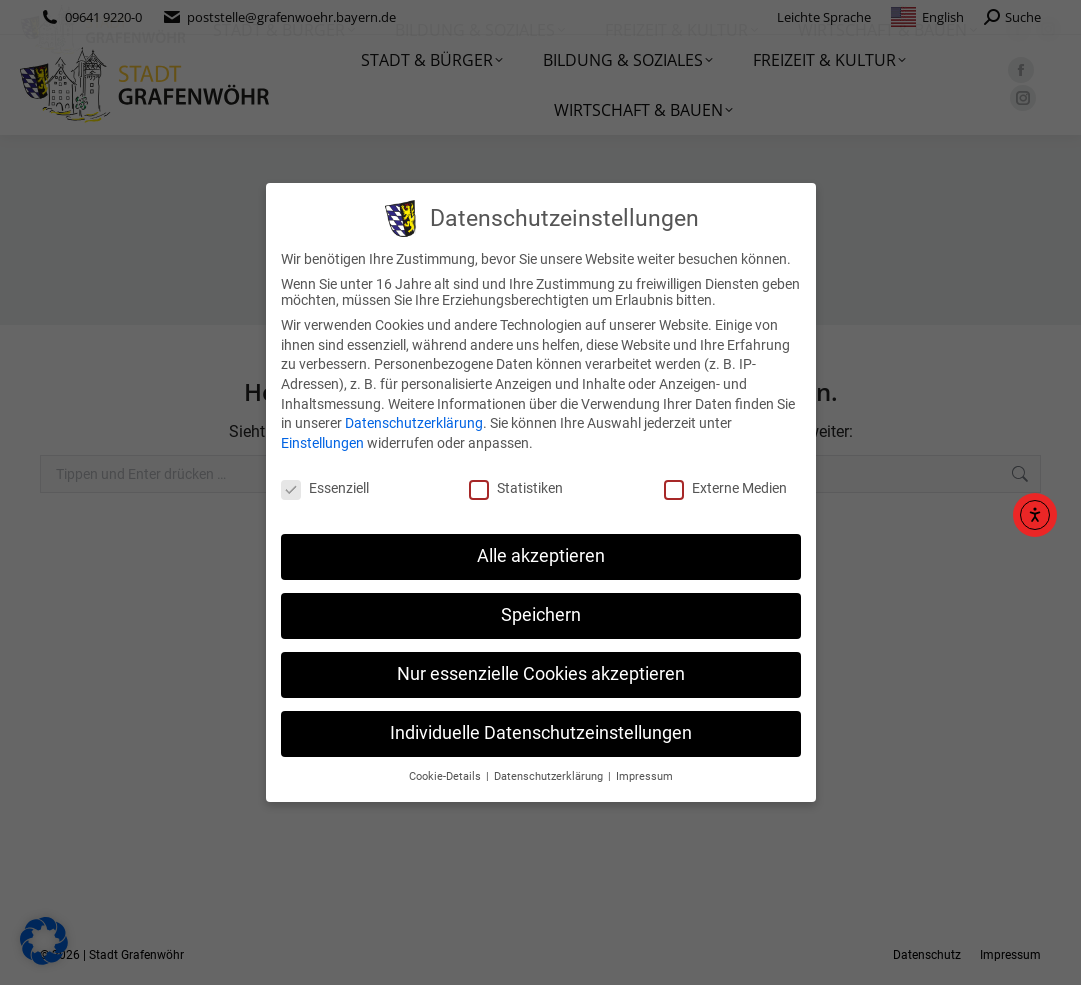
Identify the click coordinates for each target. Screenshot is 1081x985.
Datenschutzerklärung (414, 423)
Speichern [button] (541, 615)
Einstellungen (322, 443)
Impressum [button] (644, 776)
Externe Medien (725, 488)
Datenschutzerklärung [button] (550, 776)
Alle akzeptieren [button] (541, 556)
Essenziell (325, 488)
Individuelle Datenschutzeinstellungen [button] (541, 733)
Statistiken (516, 488)
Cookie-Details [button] (446, 776)
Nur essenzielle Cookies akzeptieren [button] (541, 674)
